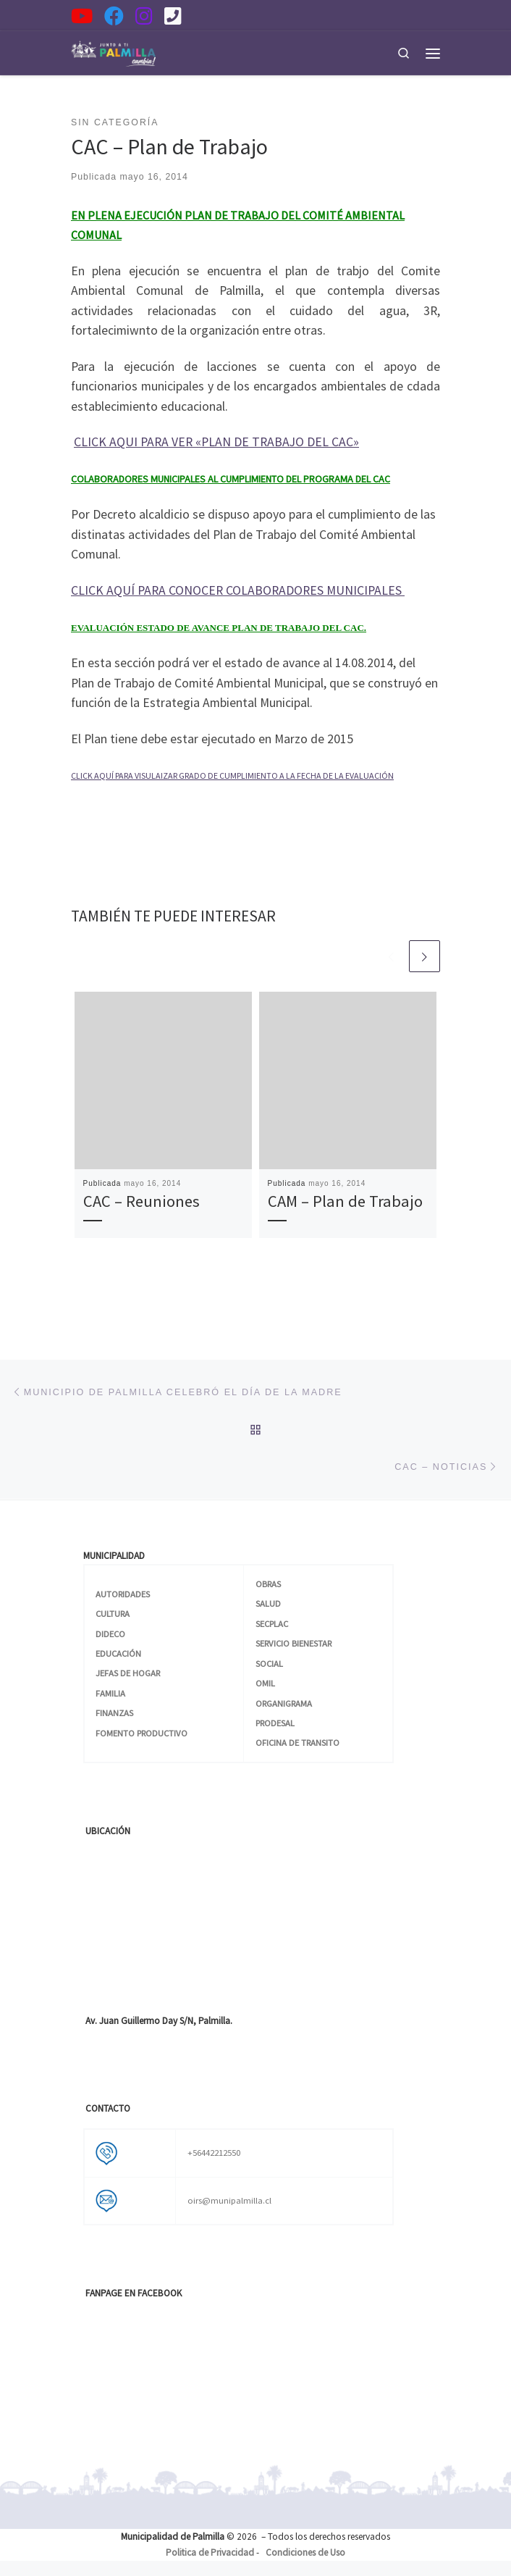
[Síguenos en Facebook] (114, 15)
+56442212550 (213, 2152)
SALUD (268, 1603)
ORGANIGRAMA (283, 1703)
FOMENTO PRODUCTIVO (141, 1733)
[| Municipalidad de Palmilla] (113, 51)
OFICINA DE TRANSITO (297, 1743)
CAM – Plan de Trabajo (345, 1202)
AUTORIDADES (123, 1594)
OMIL (265, 1683)
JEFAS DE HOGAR (128, 1673)
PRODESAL (275, 1723)
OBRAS (268, 1583)
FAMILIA (110, 1693)
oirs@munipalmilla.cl (229, 2200)
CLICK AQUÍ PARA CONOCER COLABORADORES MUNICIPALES (238, 590)
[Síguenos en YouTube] (82, 15)
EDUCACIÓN (118, 1653)
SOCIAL (269, 1663)
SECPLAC (271, 1623)
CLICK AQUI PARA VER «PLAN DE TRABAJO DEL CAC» (216, 442)
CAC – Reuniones (141, 1202)
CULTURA (113, 1613)
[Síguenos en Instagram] (144, 15)
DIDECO (110, 1633)
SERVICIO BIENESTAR (293, 1643)
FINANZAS (114, 1712)
